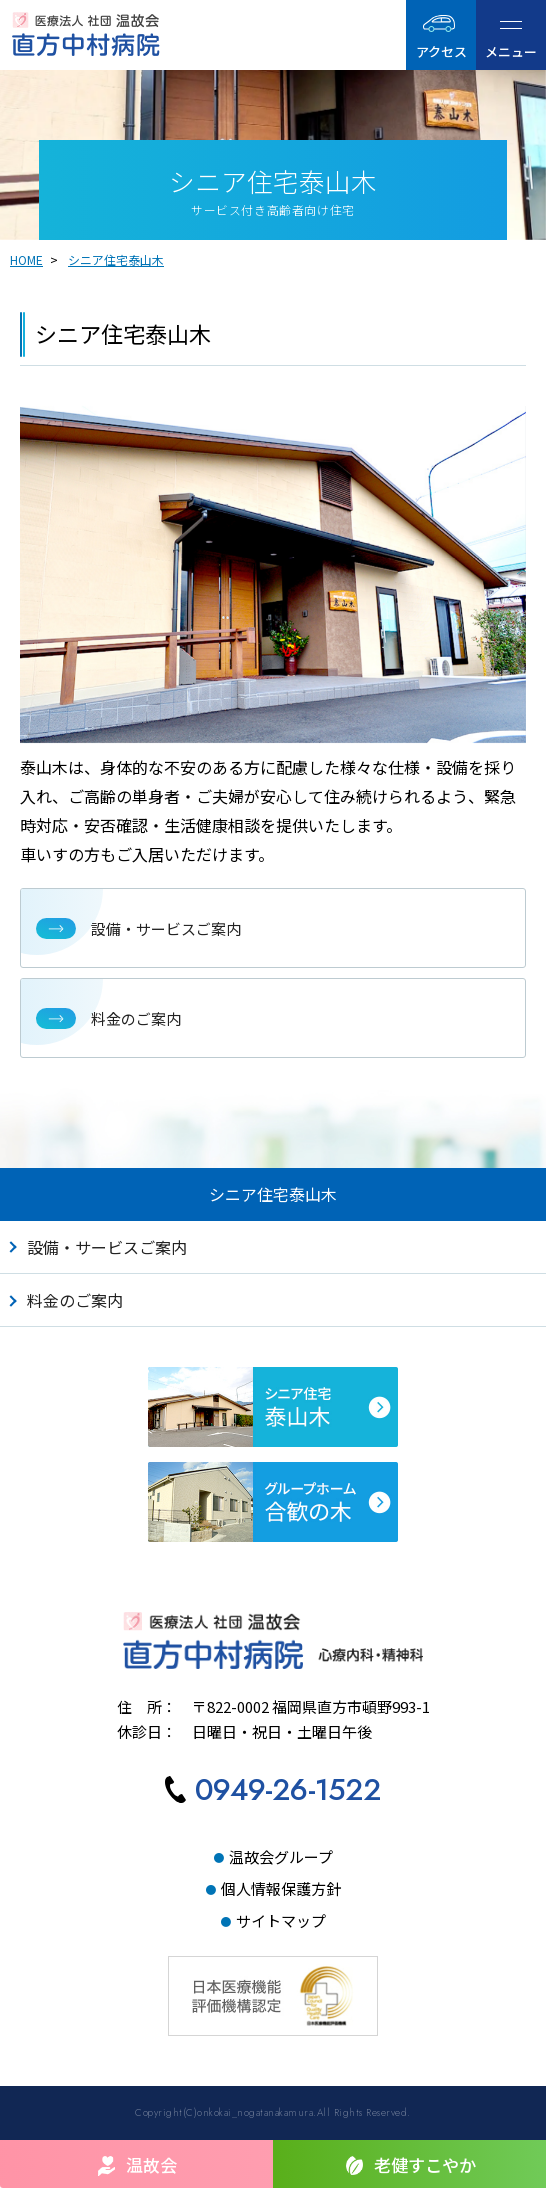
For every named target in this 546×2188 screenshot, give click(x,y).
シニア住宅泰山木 (116, 259)
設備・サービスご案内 (107, 1247)
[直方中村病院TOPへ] (273, 1640)
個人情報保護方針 (281, 1888)
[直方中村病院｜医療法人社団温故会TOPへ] (92, 34)
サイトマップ (281, 1920)
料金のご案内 (75, 1300)
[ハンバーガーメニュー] (511, 35)
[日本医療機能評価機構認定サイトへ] (273, 1972)
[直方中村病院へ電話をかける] (273, 1793)
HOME (26, 259)
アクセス (441, 51)
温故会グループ (281, 1856)
